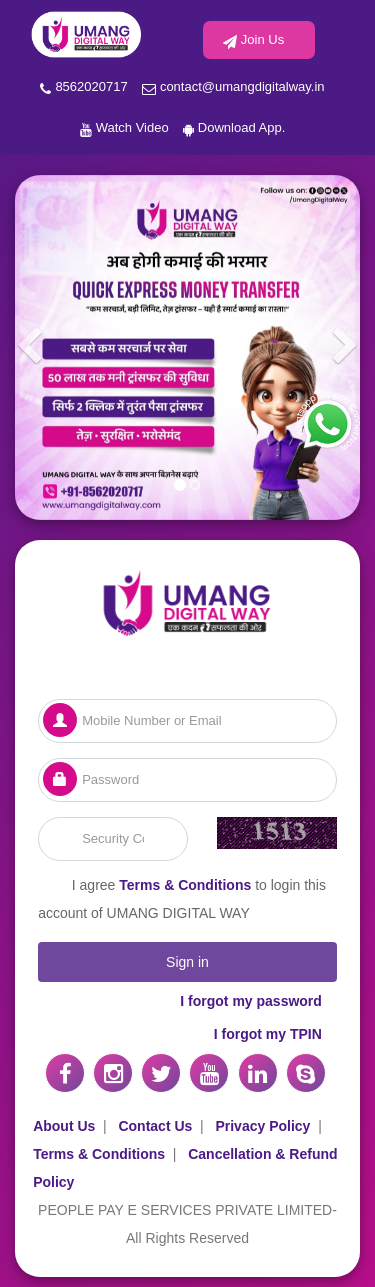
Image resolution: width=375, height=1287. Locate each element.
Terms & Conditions (185, 885)
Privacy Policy (262, 1126)
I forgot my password (251, 1001)
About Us (64, 1126)
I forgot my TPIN (268, 1034)
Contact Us (155, 1126)
